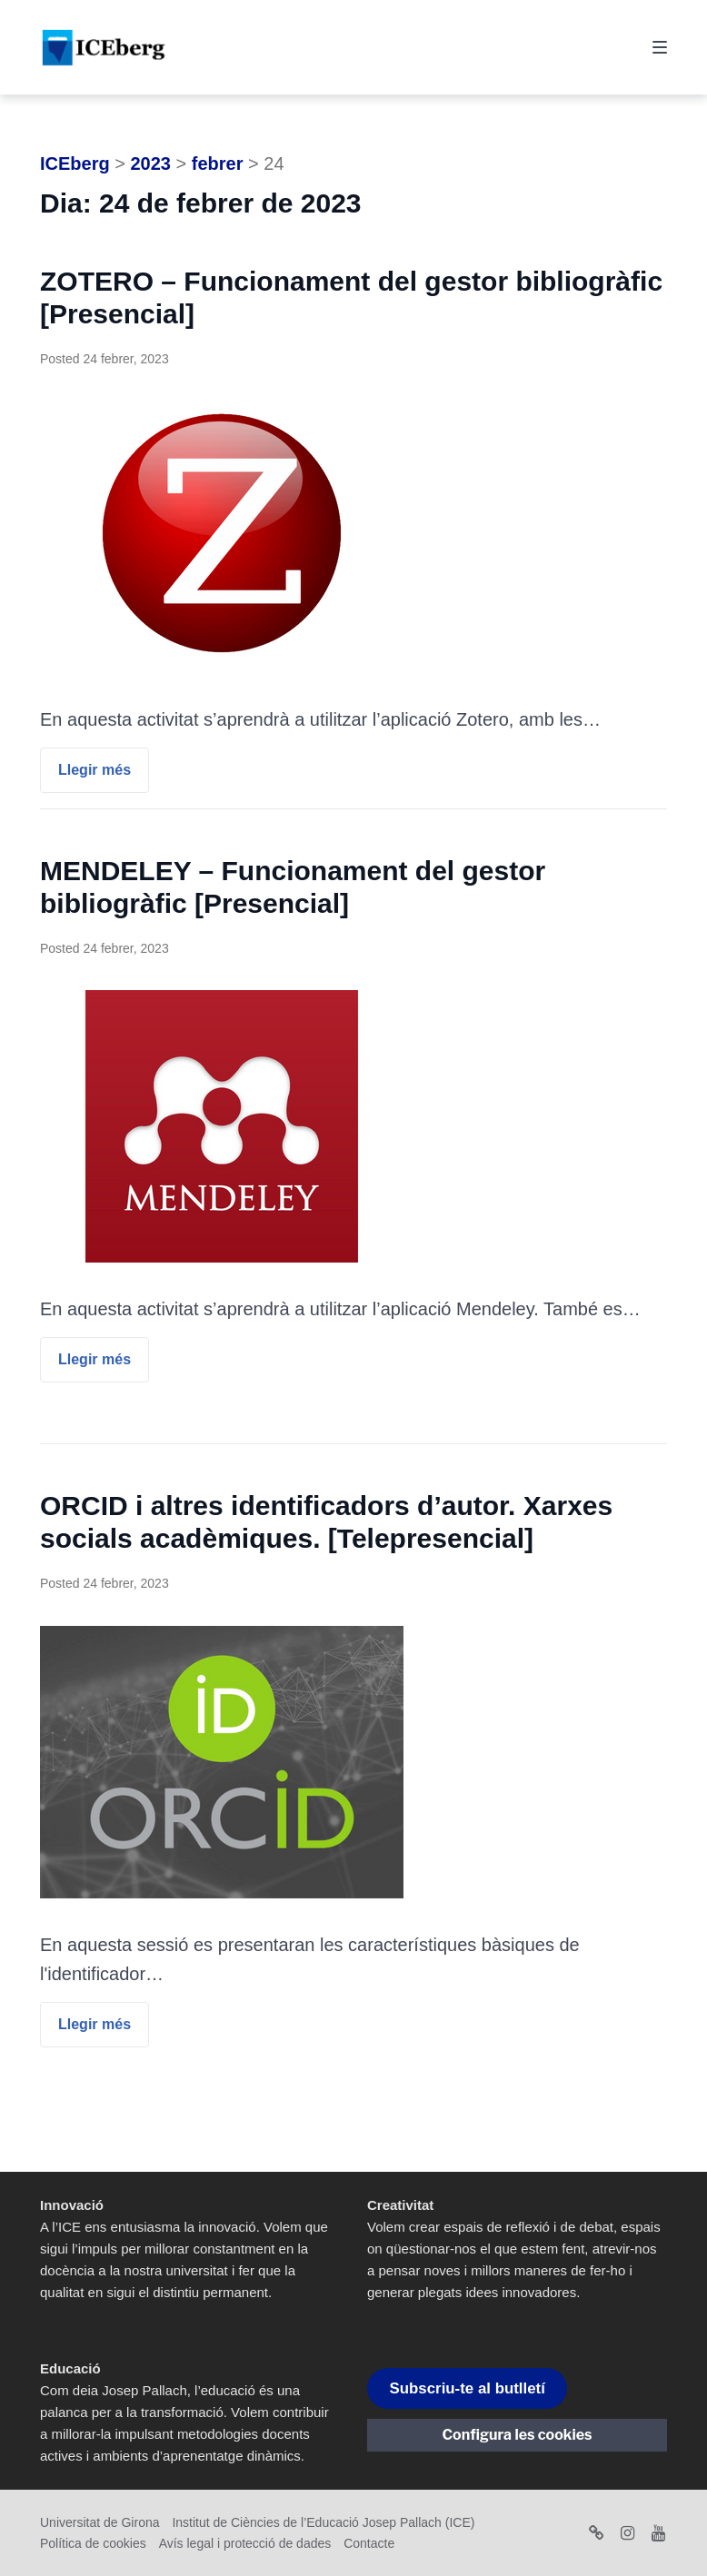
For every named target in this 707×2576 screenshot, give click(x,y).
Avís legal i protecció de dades (245, 2543)
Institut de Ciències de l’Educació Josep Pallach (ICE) (323, 2522)
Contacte (369, 2543)
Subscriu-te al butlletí (466, 2388)
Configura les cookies (517, 2434)
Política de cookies (93, 2543)
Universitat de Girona (100, 2522)
